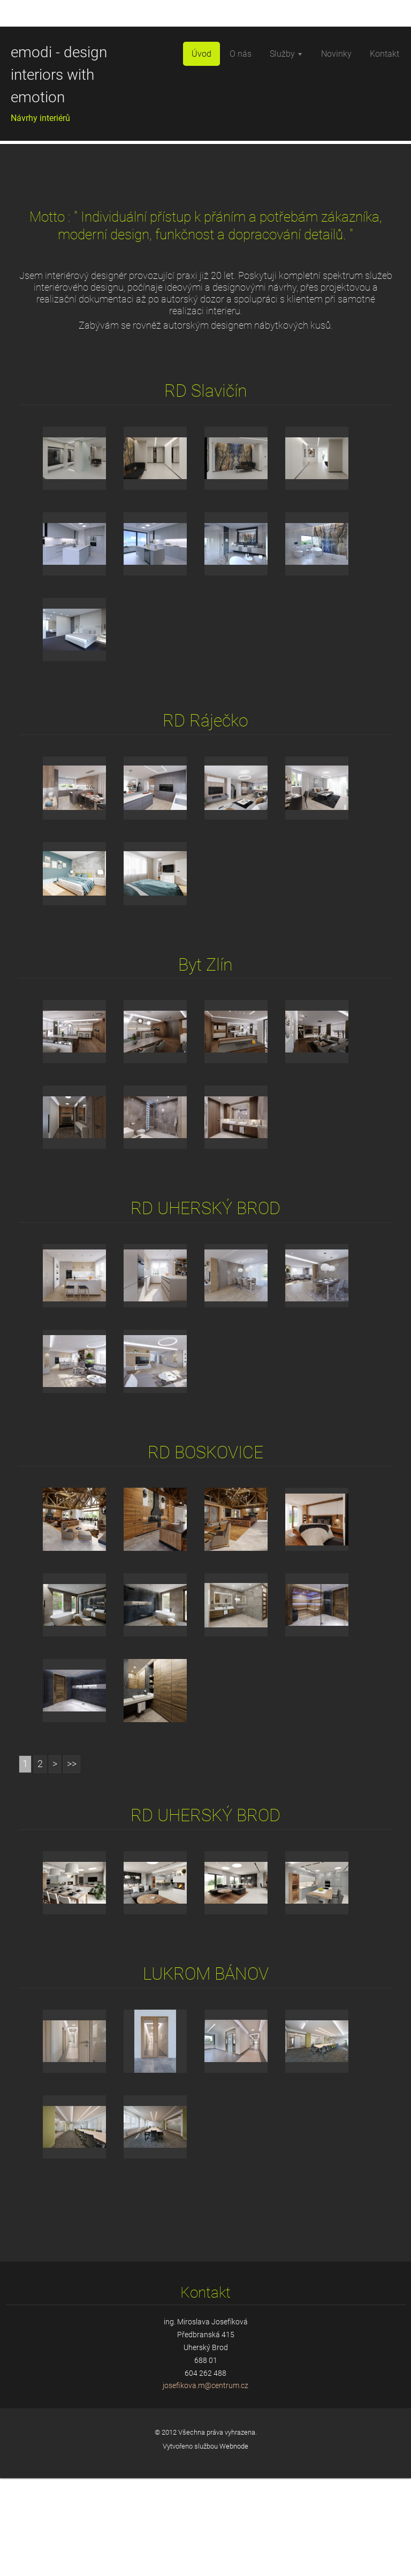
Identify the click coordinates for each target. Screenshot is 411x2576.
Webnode (233, 2544)
